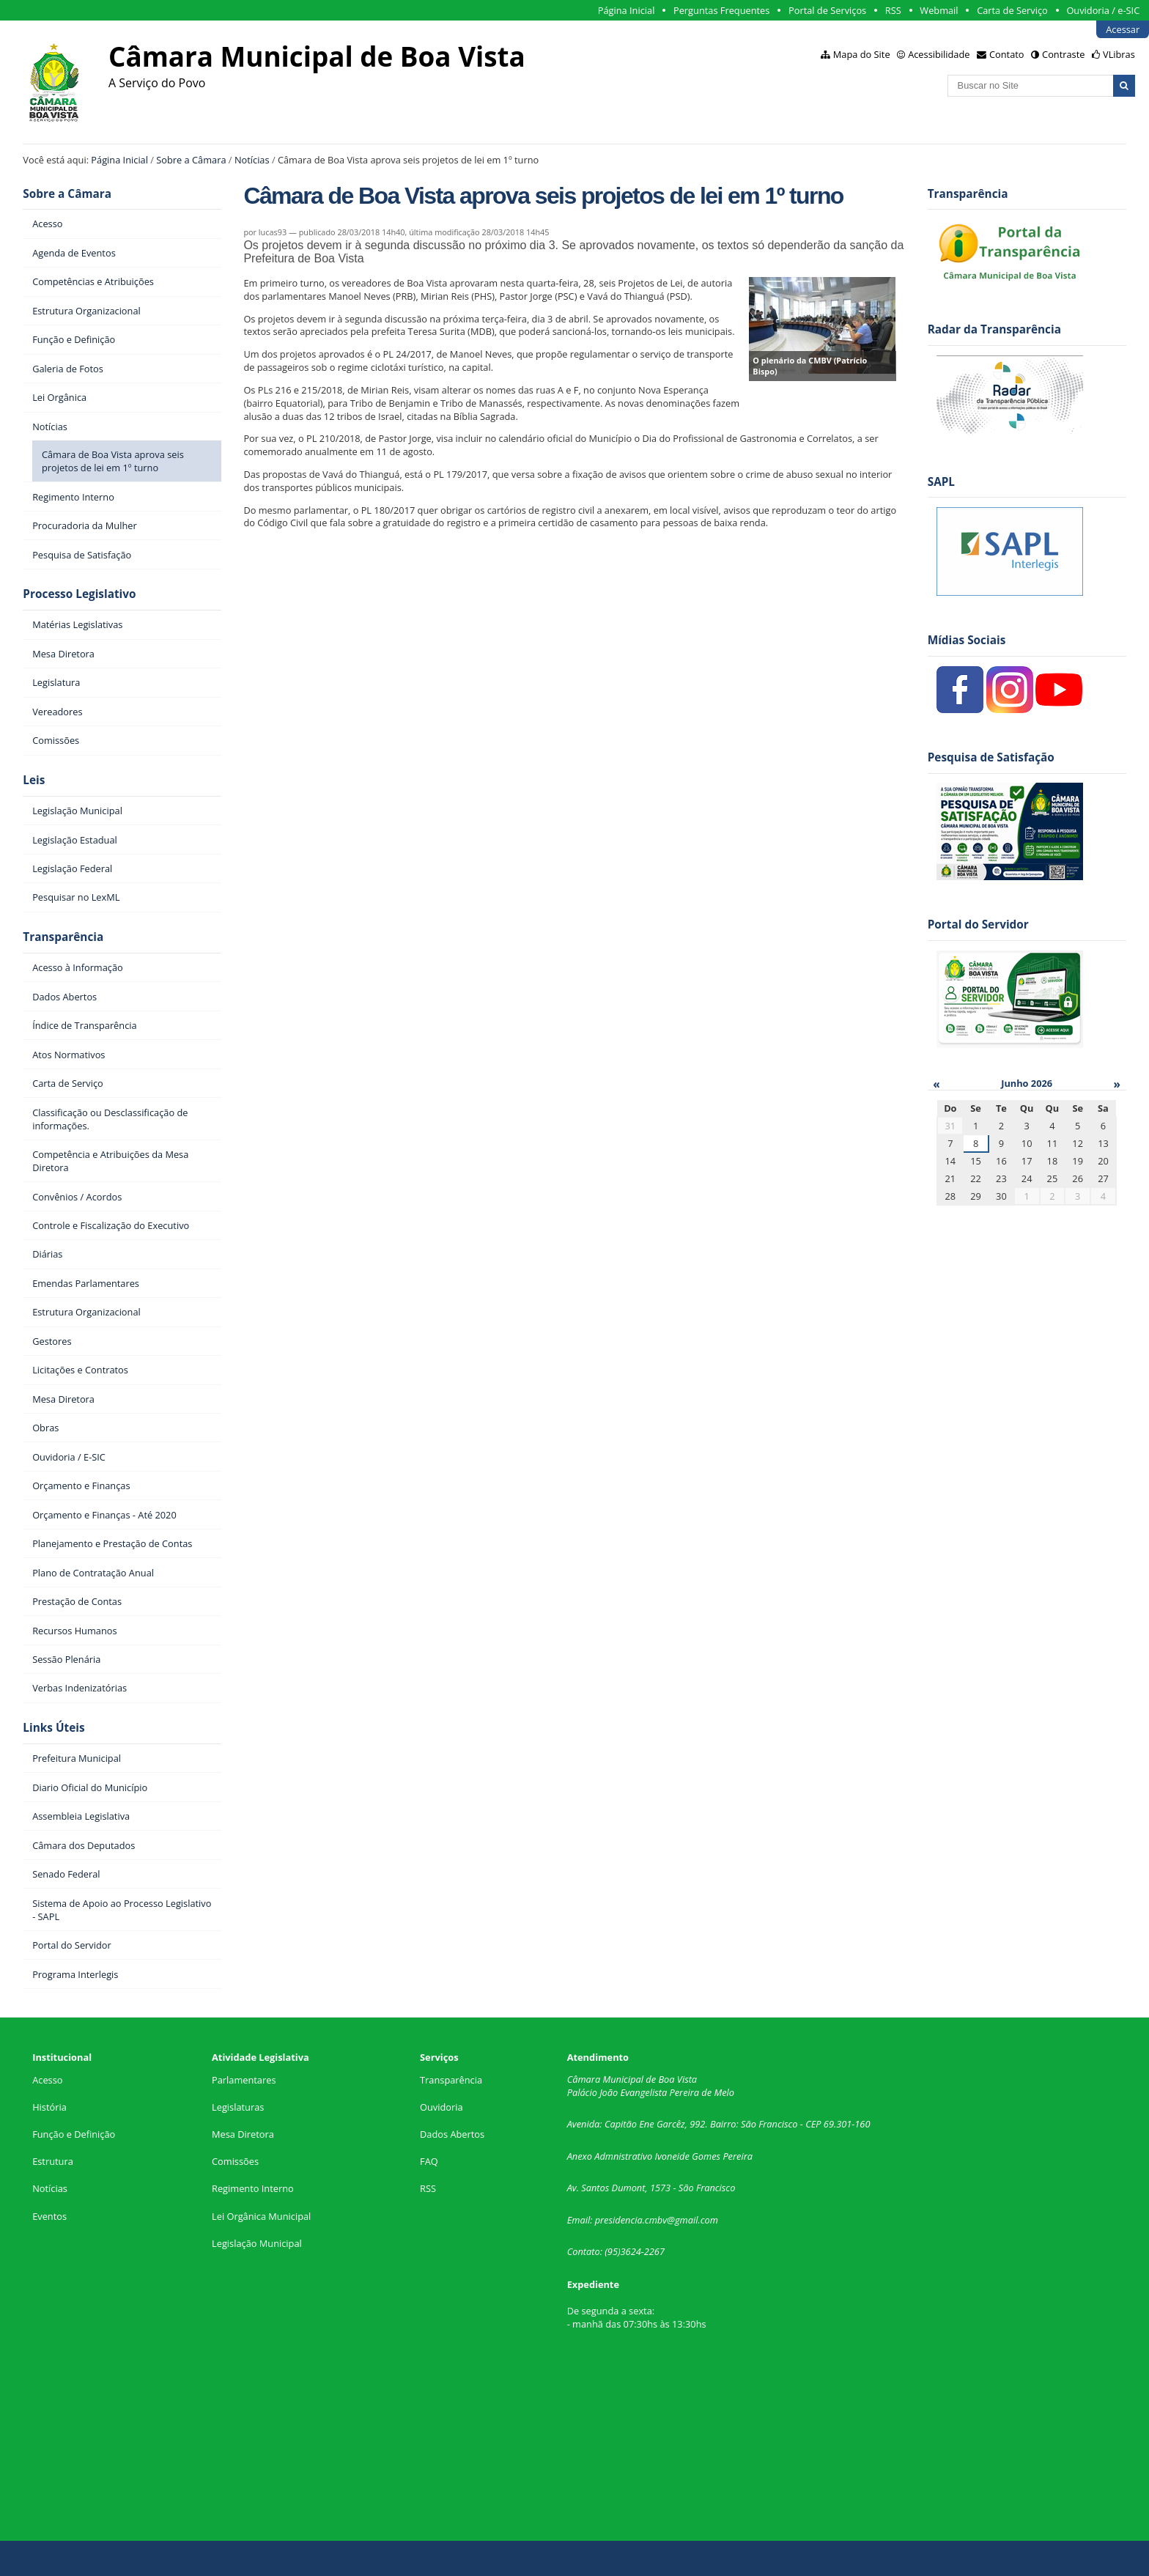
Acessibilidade (938, 54)
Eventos (49, 2216)
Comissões (235, 2161)
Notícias (252, 159)
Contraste (1063, 54)
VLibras (1119, 54)
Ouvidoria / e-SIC (1102, 10)
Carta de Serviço (1012, 10)
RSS (893, 10)
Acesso (47, 2079)
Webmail (939, 10)
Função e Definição (73, 2134)
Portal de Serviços (827, 10)
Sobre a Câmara (191, 159)
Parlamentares (244, 2079)
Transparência (63, 937)
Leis (34, 780)
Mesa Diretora (243, 2134)
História (49, 2107)
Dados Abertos (452, 2134)
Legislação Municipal (257, 2243)
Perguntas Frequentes (721, 10)
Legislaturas (238, 2107)
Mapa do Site (861, 54)
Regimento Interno (253, 2188)
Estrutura (52, 2161)
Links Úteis (53, 1727)
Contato (1006, 54)
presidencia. (620, 2219)
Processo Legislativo (79, 594)
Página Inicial (626, 10)
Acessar (1122, 29)
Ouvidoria (441, 2107)
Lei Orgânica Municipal (261, 2216)
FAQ (429, 2161)
